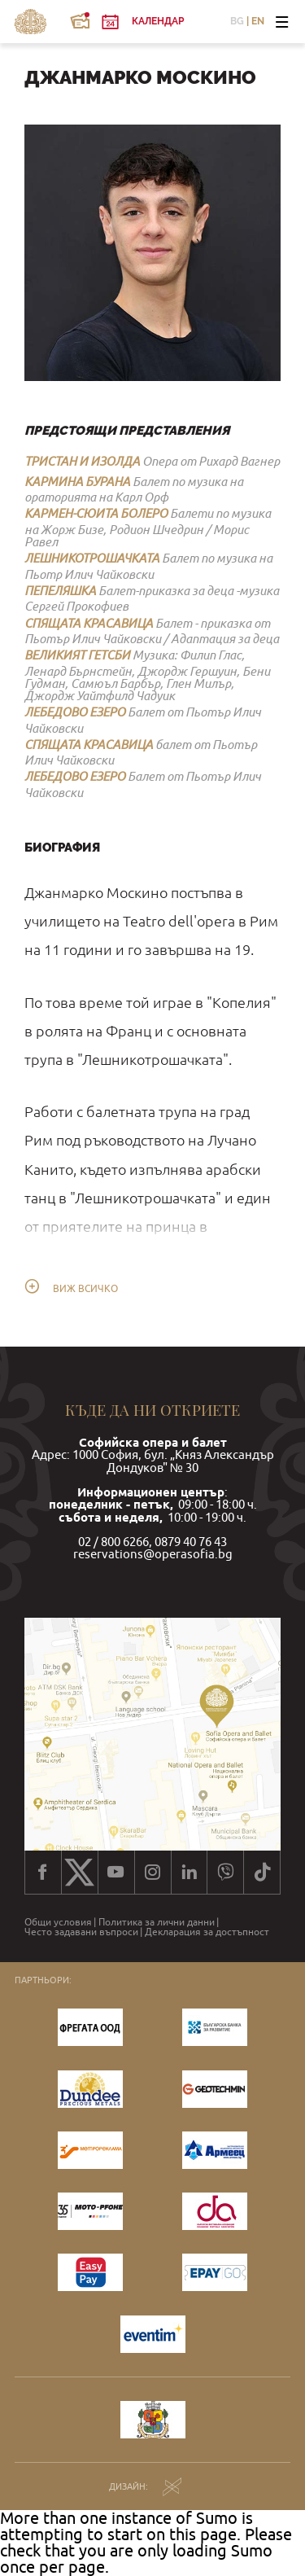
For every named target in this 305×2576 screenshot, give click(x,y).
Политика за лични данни (156, 1922)
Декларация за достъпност (207, 1932)
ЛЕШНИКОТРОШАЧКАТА (91, 557)
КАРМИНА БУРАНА (77, 481)
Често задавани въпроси (81, 1932)
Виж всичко (85, 1289)
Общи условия (58, 1922)
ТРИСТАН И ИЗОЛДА (82, 460)
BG (237, 22)
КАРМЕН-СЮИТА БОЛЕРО (96, 513)
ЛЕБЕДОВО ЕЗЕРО (74, 711)
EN (257, 22)
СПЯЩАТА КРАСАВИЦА (88, 623)
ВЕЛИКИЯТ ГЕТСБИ (77, 654)
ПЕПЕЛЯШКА (60, 590)
